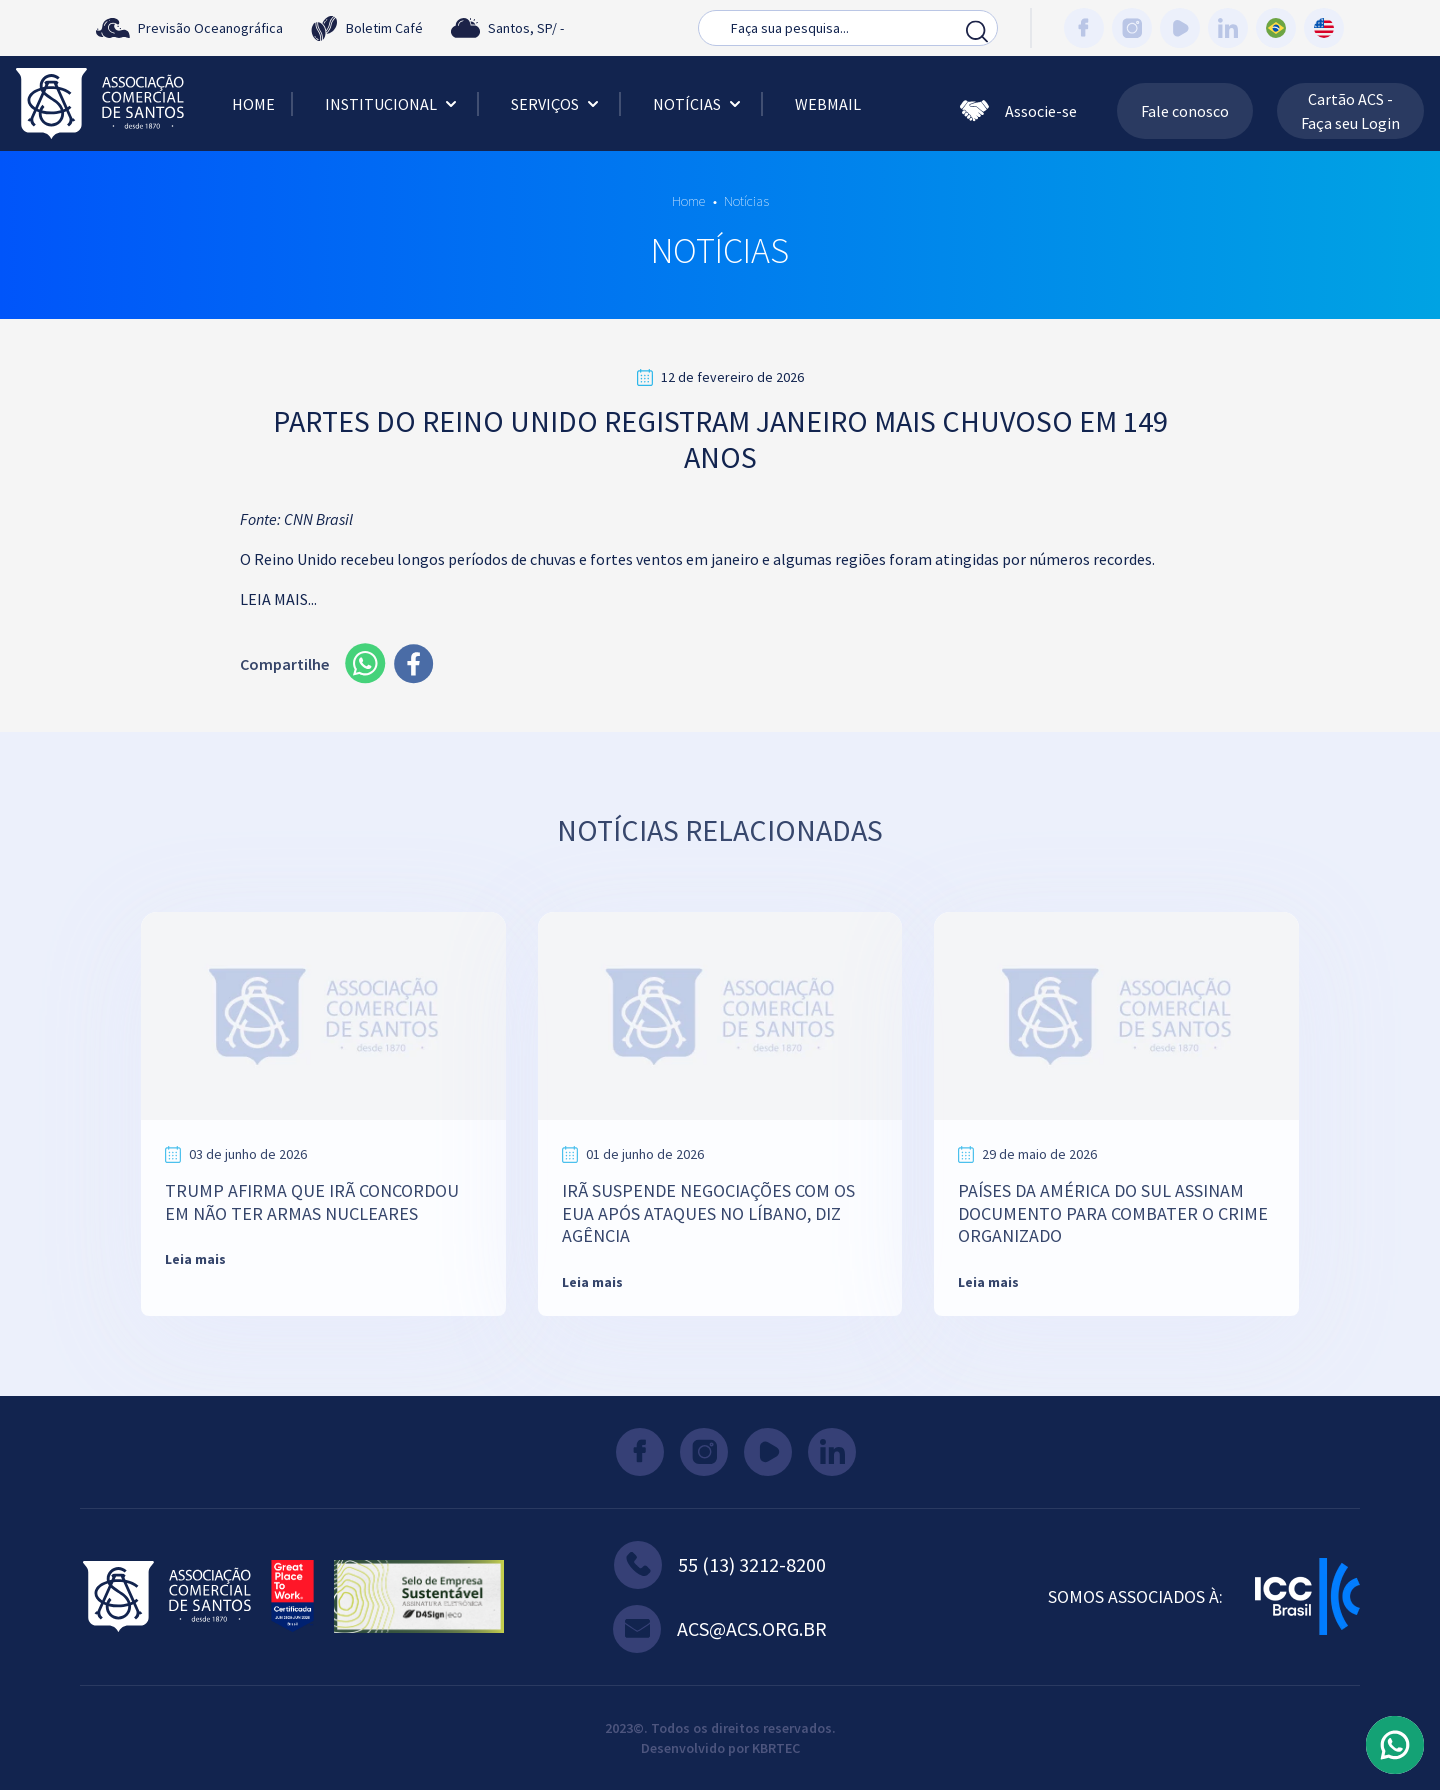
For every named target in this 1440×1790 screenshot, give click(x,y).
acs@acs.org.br (720, 1629)
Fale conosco (1185, 111)
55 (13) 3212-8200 (720, 1565)
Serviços (557, 104)
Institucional (393, 104)
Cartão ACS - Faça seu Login (1350, 111)
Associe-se (1018, 111)
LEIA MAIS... (278, 599)
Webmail (828, 104)
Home (253, 104)
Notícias (699, 104)
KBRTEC (776, 1748)
